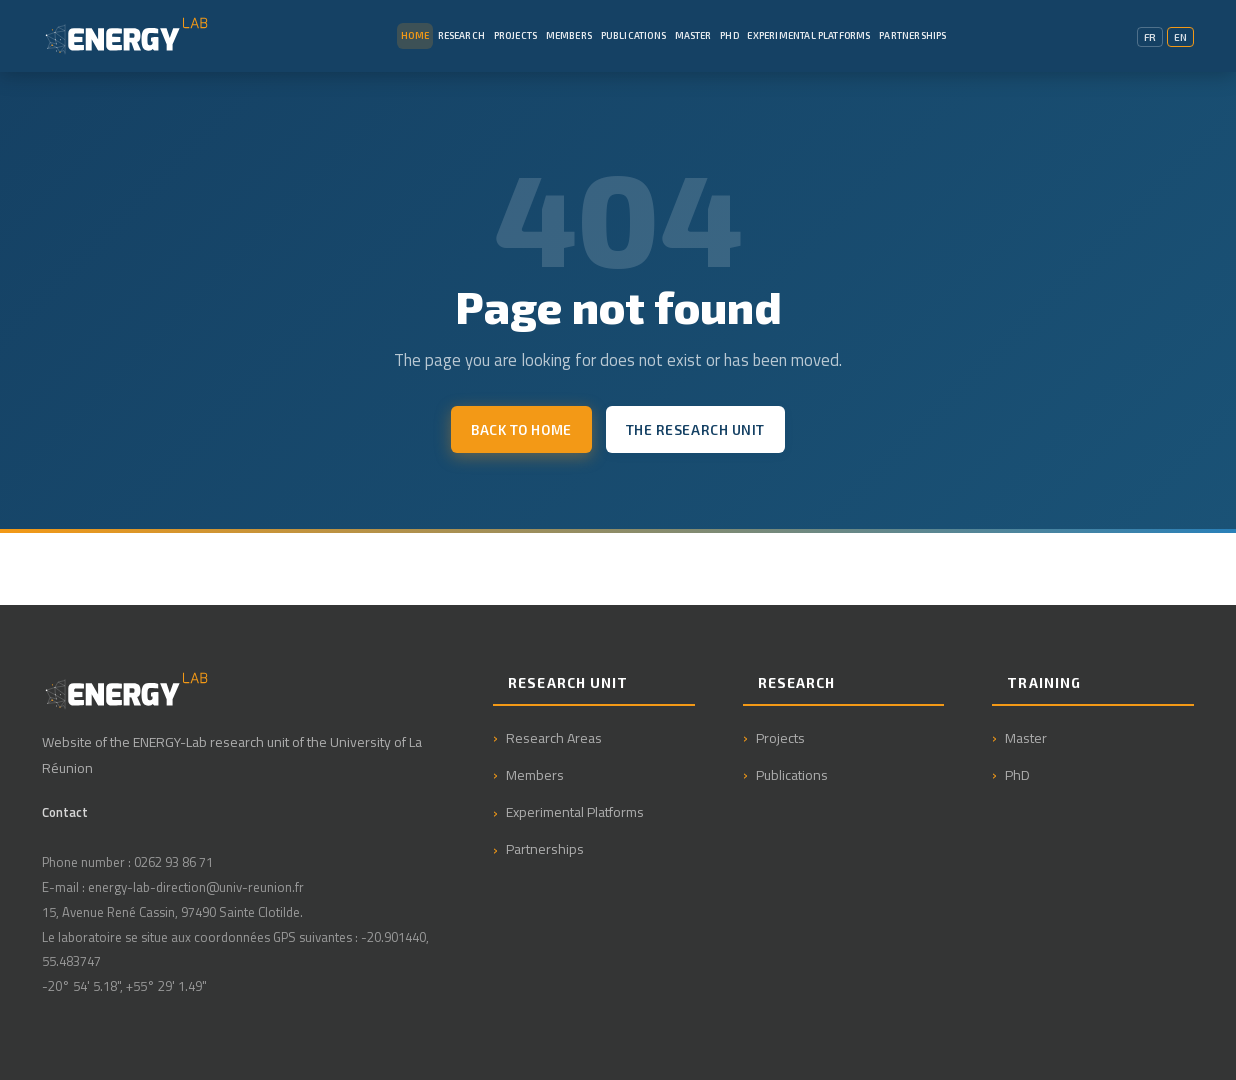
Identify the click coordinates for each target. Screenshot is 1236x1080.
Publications (633, 35)
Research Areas (554, 737)
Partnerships (912, 35)
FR (1150, 37)
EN (1180, 37)
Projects (515, 35)
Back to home (521, 429)
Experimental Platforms (808, 35)
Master (693, 35)
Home (415, 35)
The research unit (695, 429)
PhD (729, 35)
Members (569, 35)
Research (461, 35)
